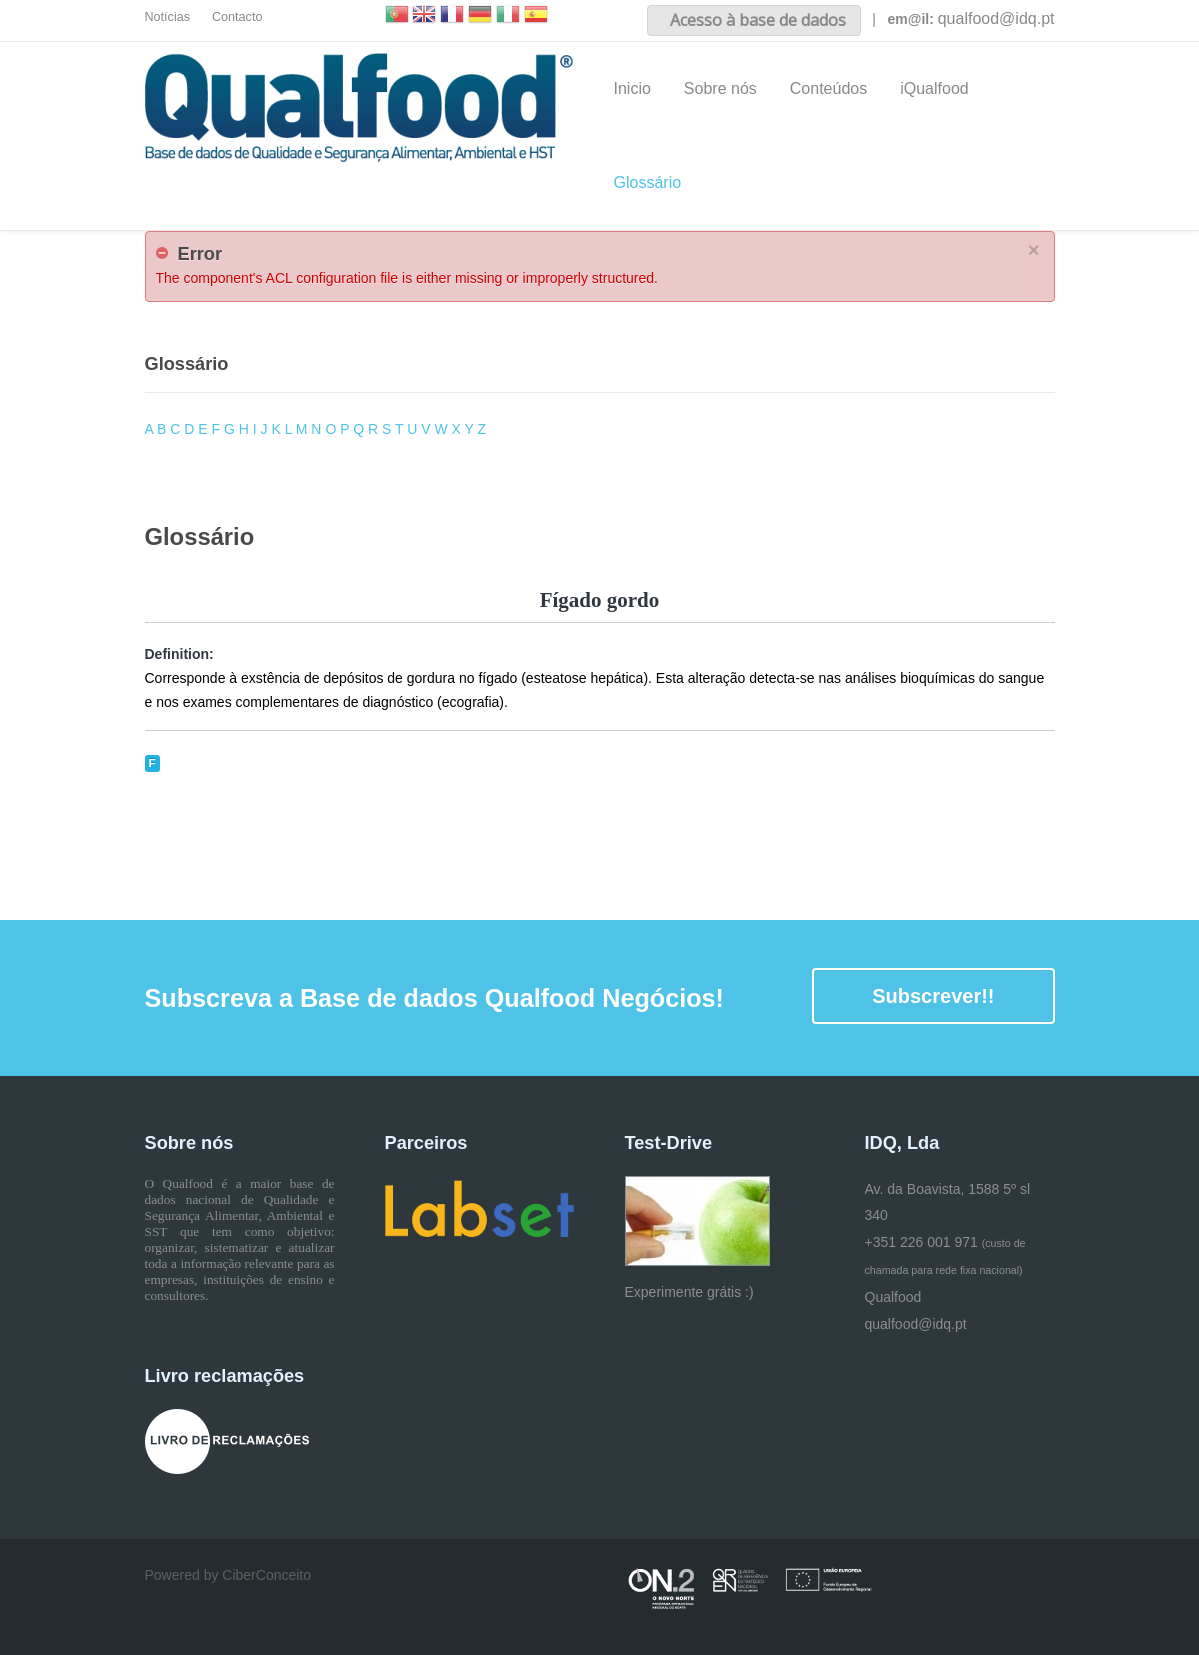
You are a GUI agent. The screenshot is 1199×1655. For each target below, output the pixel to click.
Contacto (237, 17)
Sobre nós (720, 88)
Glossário (648, 182)
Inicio (632, 88)
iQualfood (934, 88)
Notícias (168, 17)
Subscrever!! (933, 996)
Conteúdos (828, 88)
